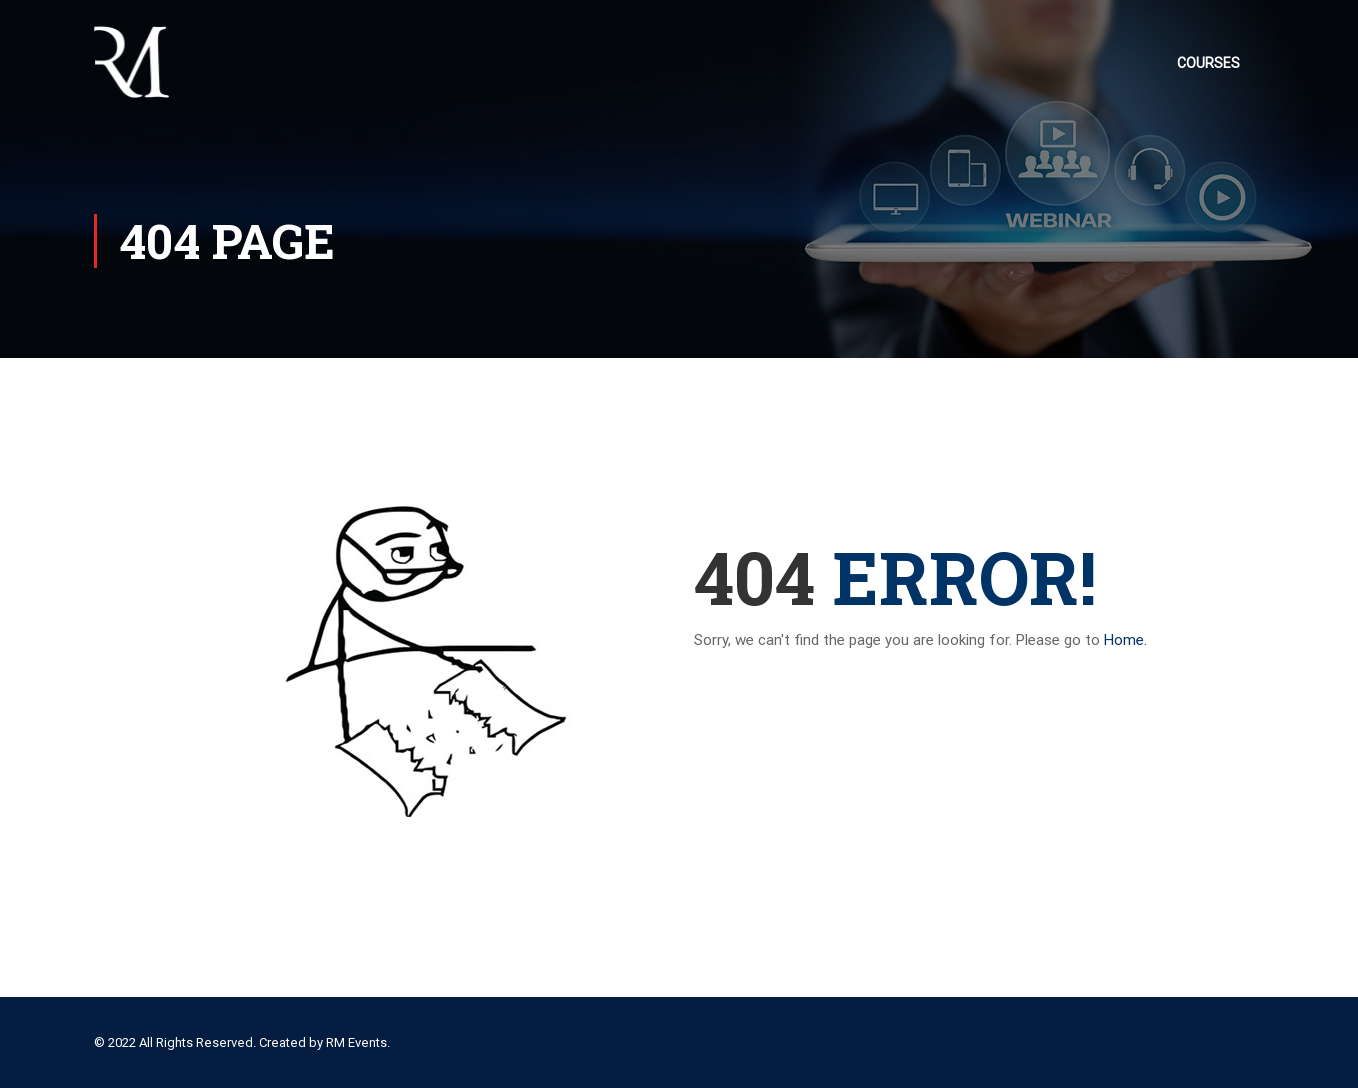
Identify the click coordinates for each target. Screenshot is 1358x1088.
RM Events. (358, 1042)
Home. (1125, 640)
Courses (1208, 63)
